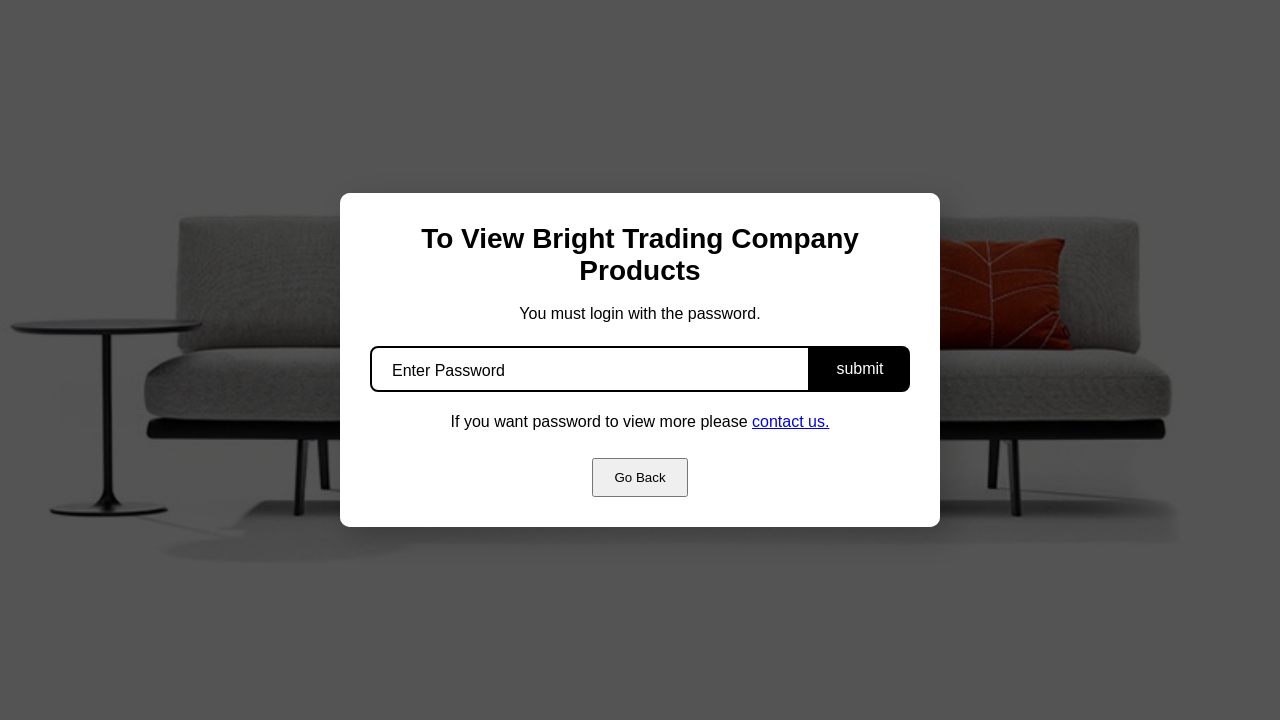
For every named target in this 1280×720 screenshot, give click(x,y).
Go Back (639, 477)
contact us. (790, 421)
